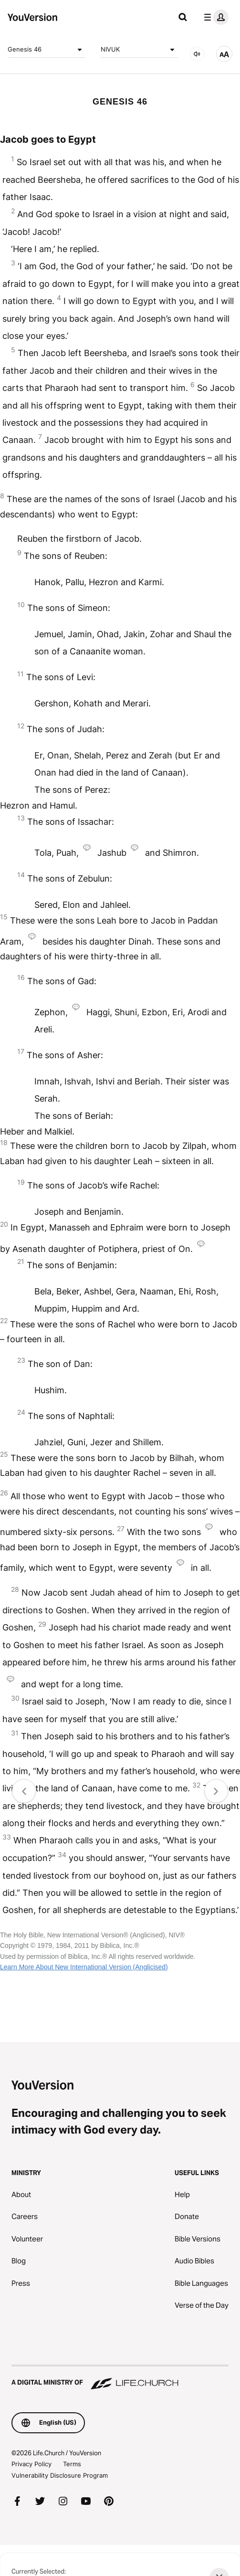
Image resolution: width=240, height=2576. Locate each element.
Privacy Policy (31, 2464)
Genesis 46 (46, 49)
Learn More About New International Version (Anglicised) (84, 1967)
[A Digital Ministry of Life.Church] (120, 2377)
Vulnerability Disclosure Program (59, 2475)
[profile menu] (214, 17)
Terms (72, 2464)
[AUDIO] (197, 54)
